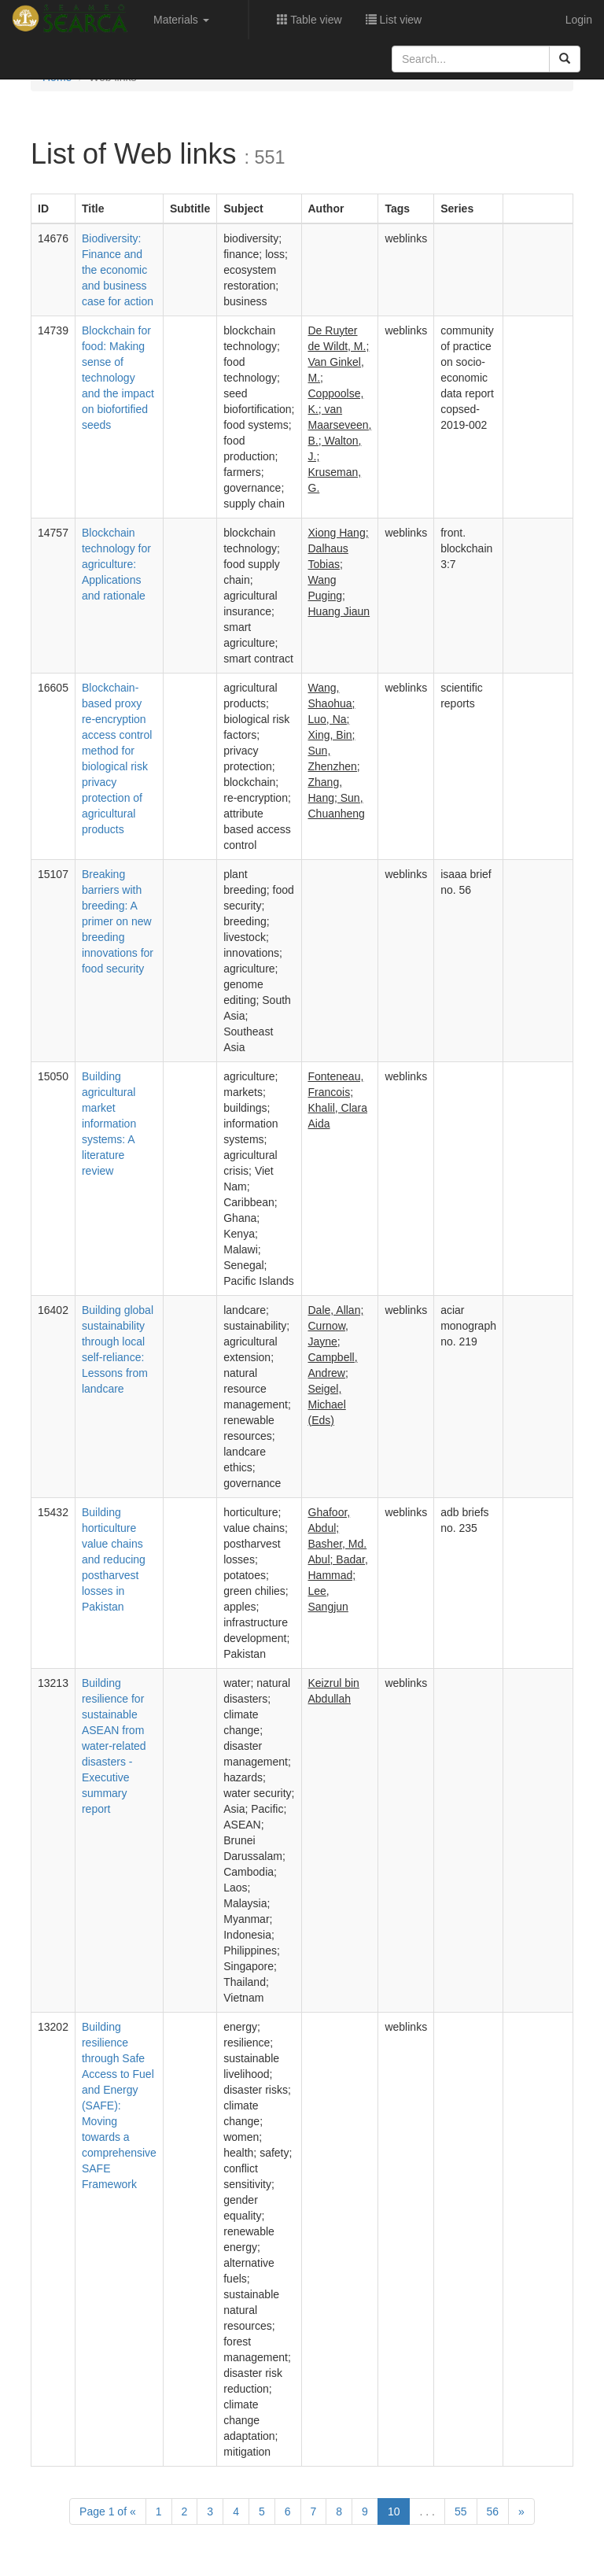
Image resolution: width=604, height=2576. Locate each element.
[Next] (521, 2511)
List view (394, 19)
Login (578, 19)
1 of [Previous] (107, 2511)
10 (394, 2511)
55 (461, 2511)
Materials (181, 19)
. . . (426, 2511)
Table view (309, 19)
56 (493, 2511)
